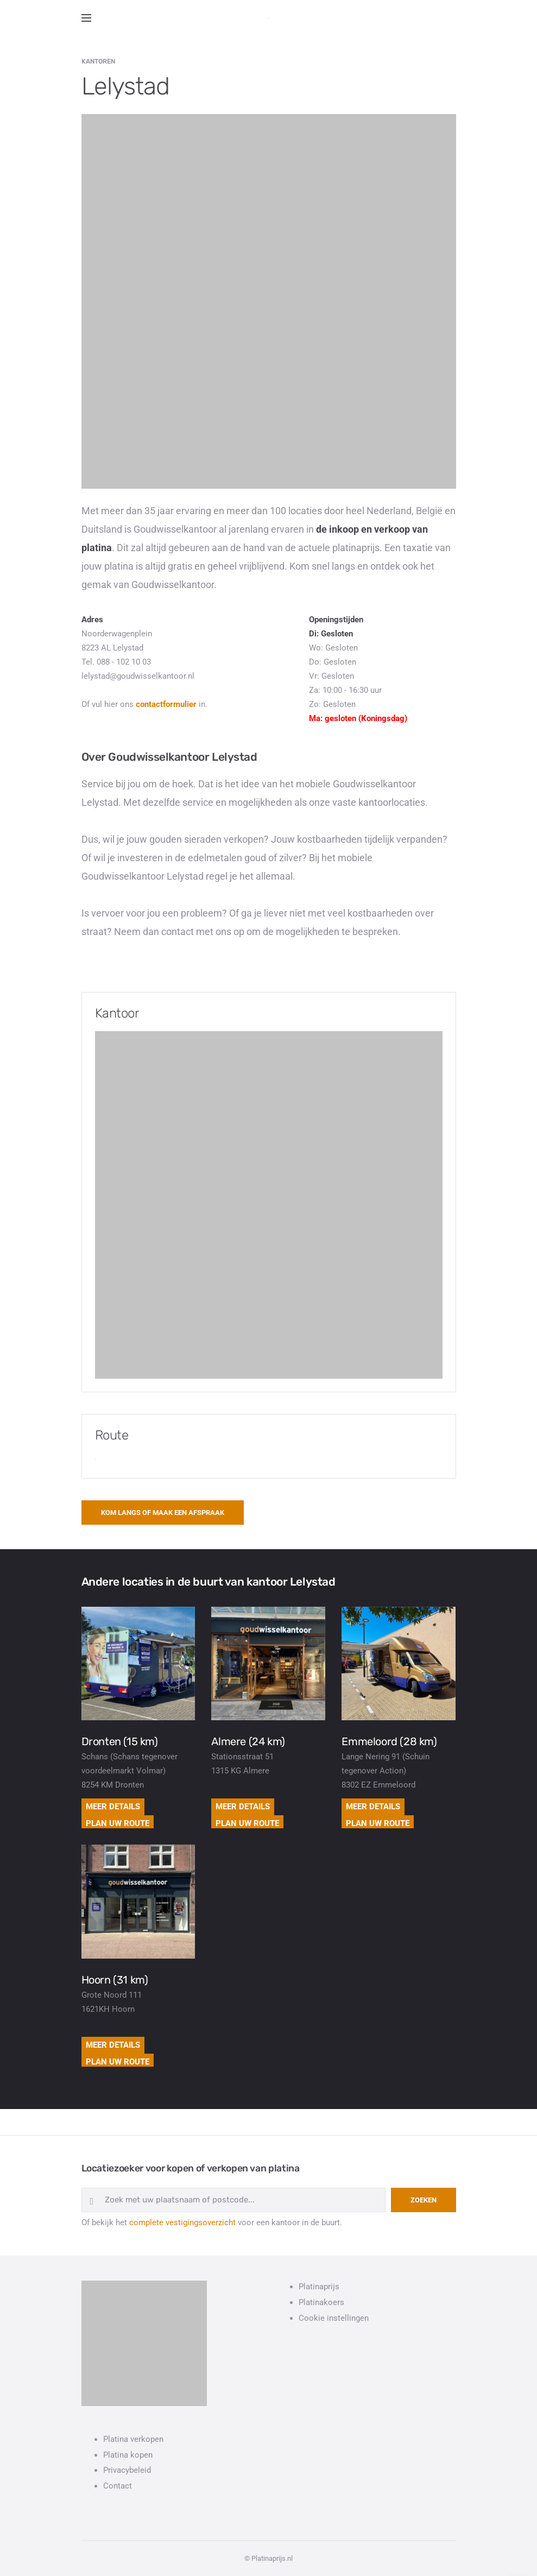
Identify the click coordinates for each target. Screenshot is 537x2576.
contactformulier (166, 704)
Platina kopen (128, 2455)
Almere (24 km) (248, 1741)
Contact (117, 2486)
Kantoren (98, 61)
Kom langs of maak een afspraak (162, 1512)
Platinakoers (321, 2302)
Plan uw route (117, 1823)
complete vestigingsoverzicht (182, 2222)
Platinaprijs (319, 2286)
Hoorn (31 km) (114, 1979)
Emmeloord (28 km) (389, 1741)
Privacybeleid (127, 2470)
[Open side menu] (86, 17)
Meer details (113, 1806)
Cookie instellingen (334, 2318)
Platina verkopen (133, 2439)
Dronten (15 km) (119, 1741)
